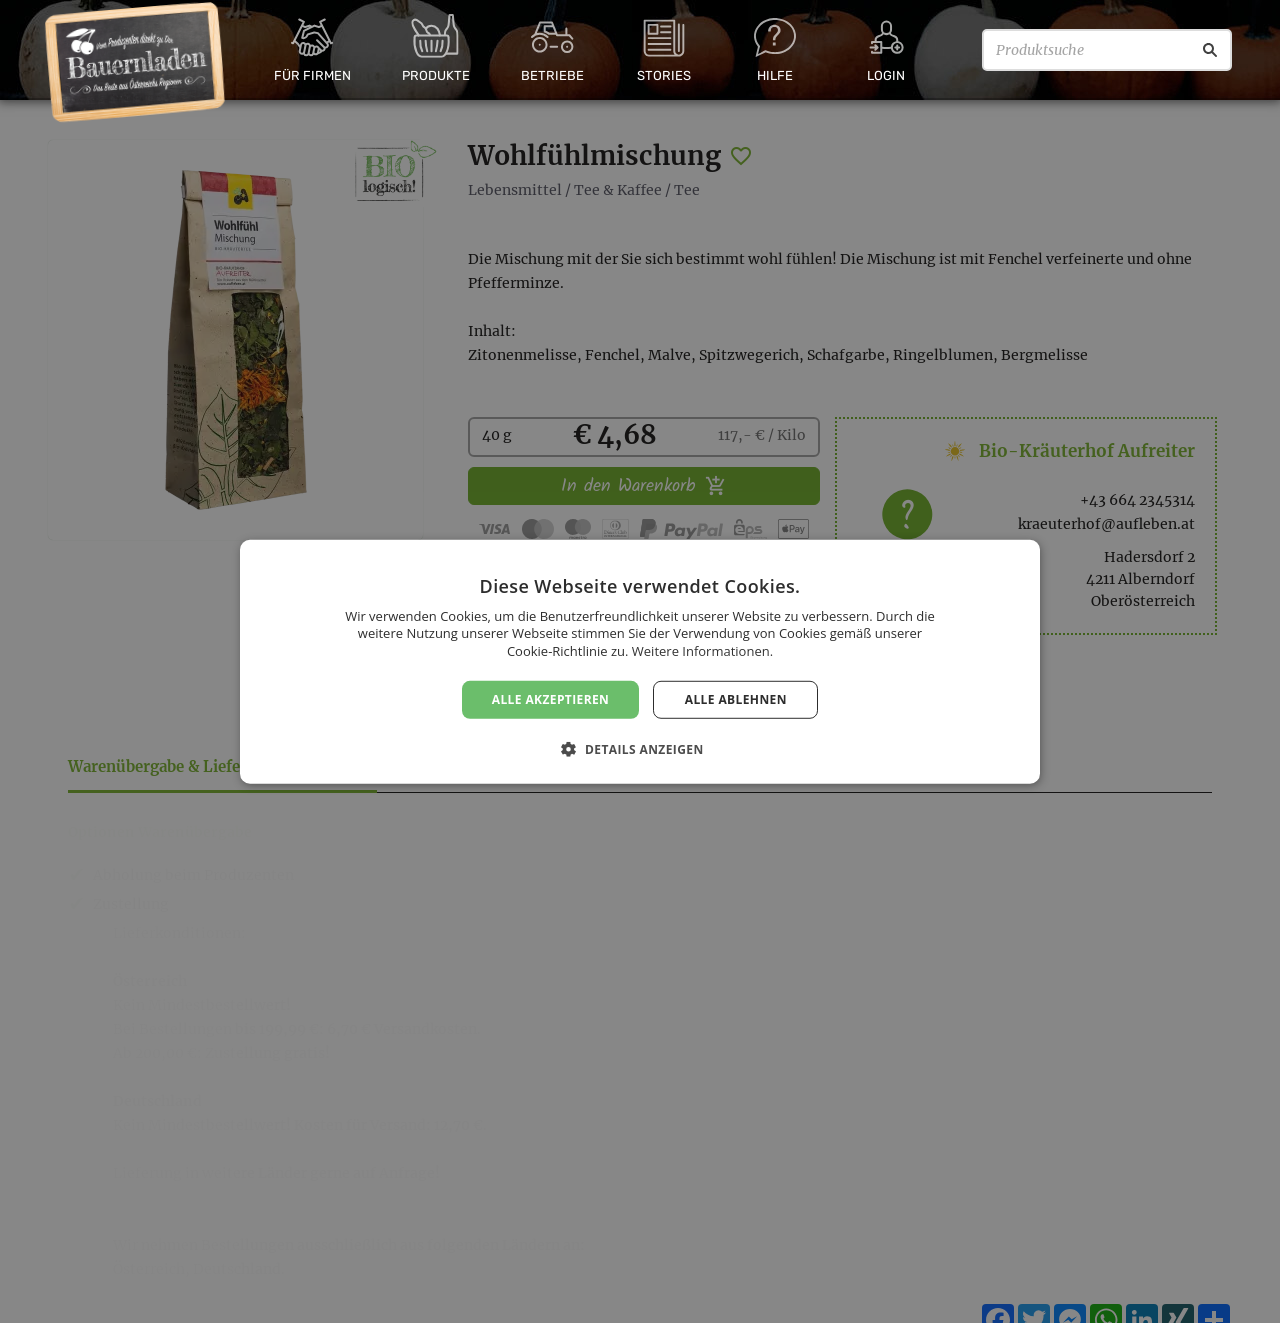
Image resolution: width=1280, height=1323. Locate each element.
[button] (639, 749)
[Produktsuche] (1107, 50)
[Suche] (1210, 50)
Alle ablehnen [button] (736, 698)
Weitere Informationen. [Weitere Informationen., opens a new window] (702, 651)
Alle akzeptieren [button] (551, 698)
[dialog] (640, 661)
